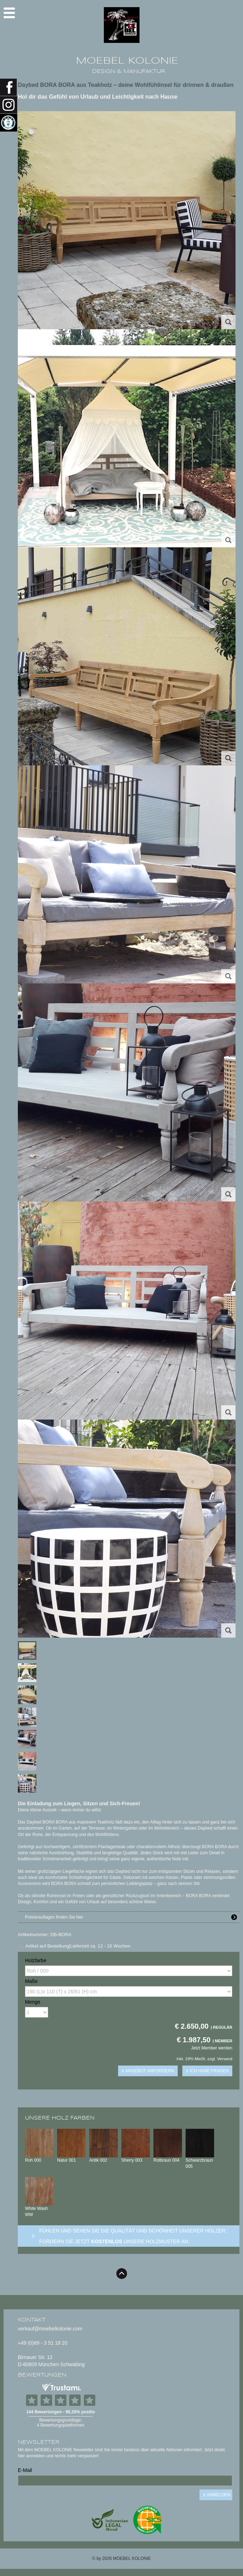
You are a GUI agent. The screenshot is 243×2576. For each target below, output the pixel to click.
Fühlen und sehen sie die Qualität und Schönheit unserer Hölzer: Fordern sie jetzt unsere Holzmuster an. (133, 2236)
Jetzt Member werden (211, 2048)
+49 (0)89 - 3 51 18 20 (42, 2343)
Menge (32, 2002)
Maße (31, 1981)
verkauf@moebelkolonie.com (50, 2328)
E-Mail (25, 2470)
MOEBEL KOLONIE (127, 60)
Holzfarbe (35, 1960)
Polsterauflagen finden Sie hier (132, 1917)
